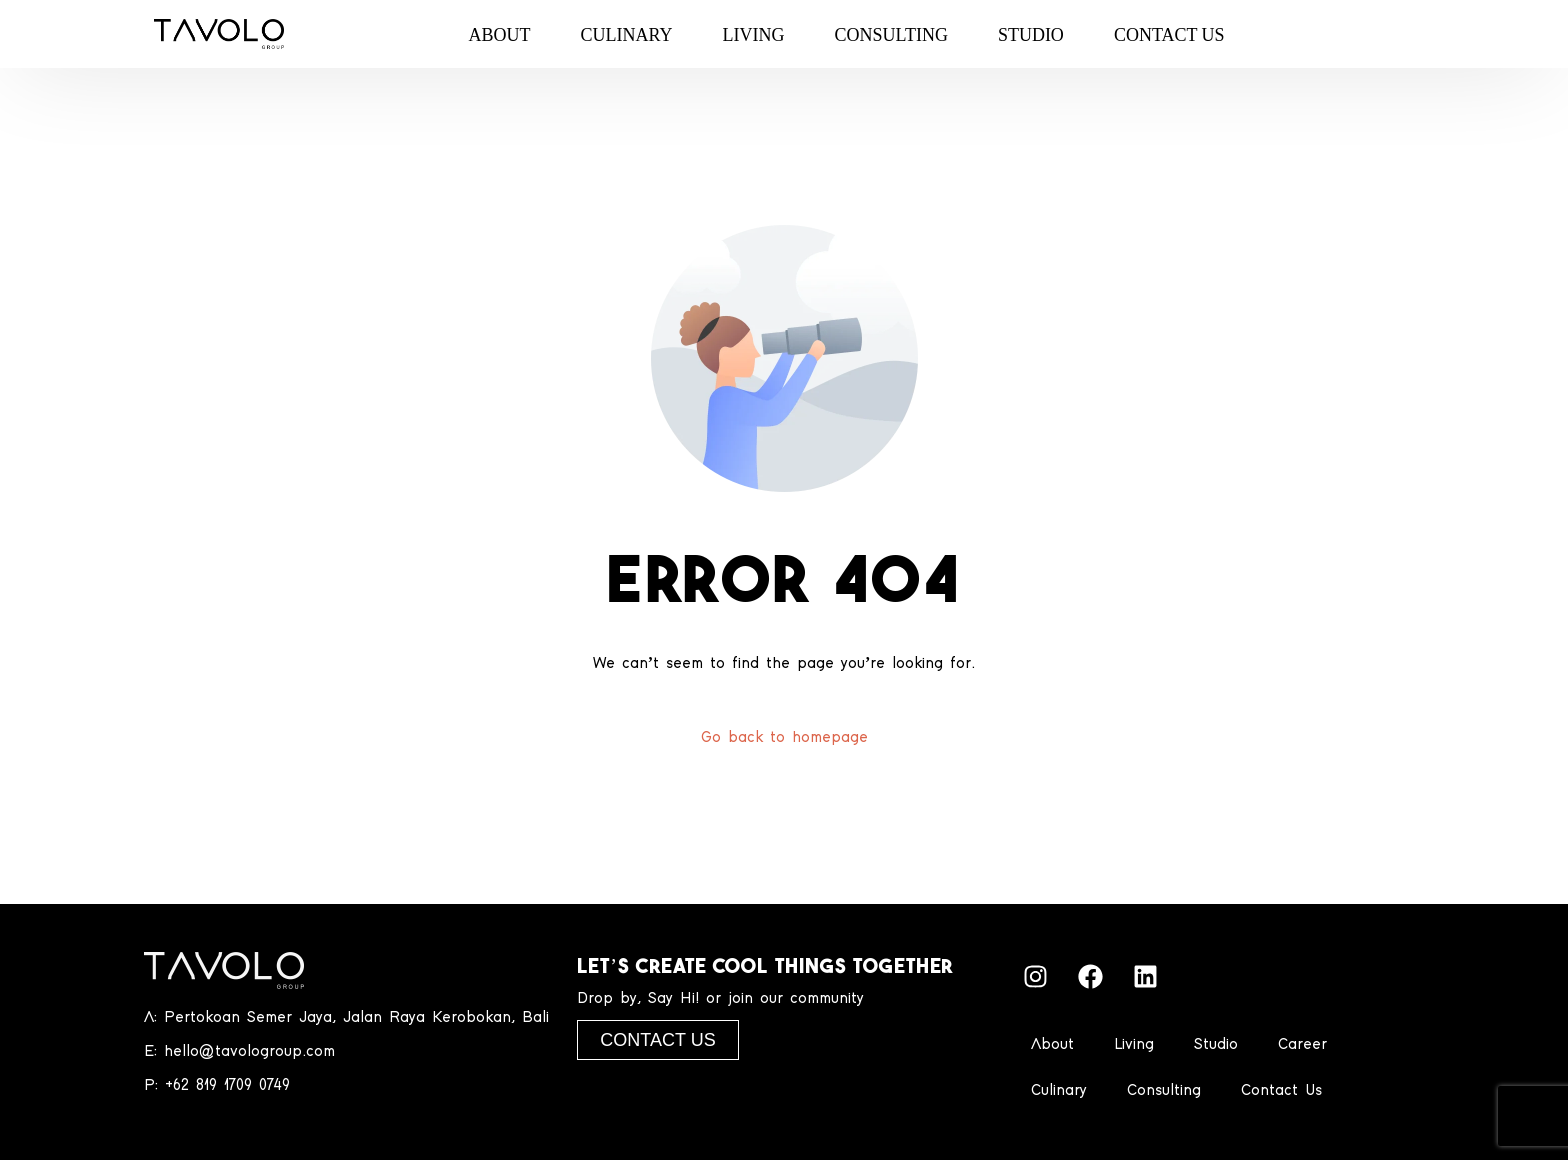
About (1052, 1044)
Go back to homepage (784, 737)
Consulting (1164, 1090)
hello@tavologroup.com (249, 1051)
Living (1134, 1044)
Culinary (1059, 1090)
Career (1302, 1044)
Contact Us (1281, 1090)
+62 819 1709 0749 (227, 1085)
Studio (1216, 1044)
